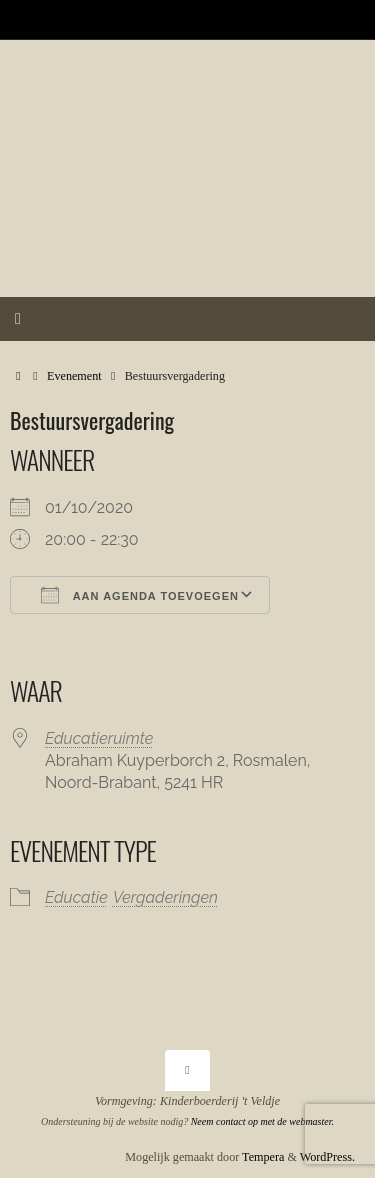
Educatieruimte (99, 738)
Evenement (74, 376)
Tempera (263, 1157)
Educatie (76, 897)
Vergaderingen (165, 897)
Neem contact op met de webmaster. (262, 1121)
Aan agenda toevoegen (140, 595)
